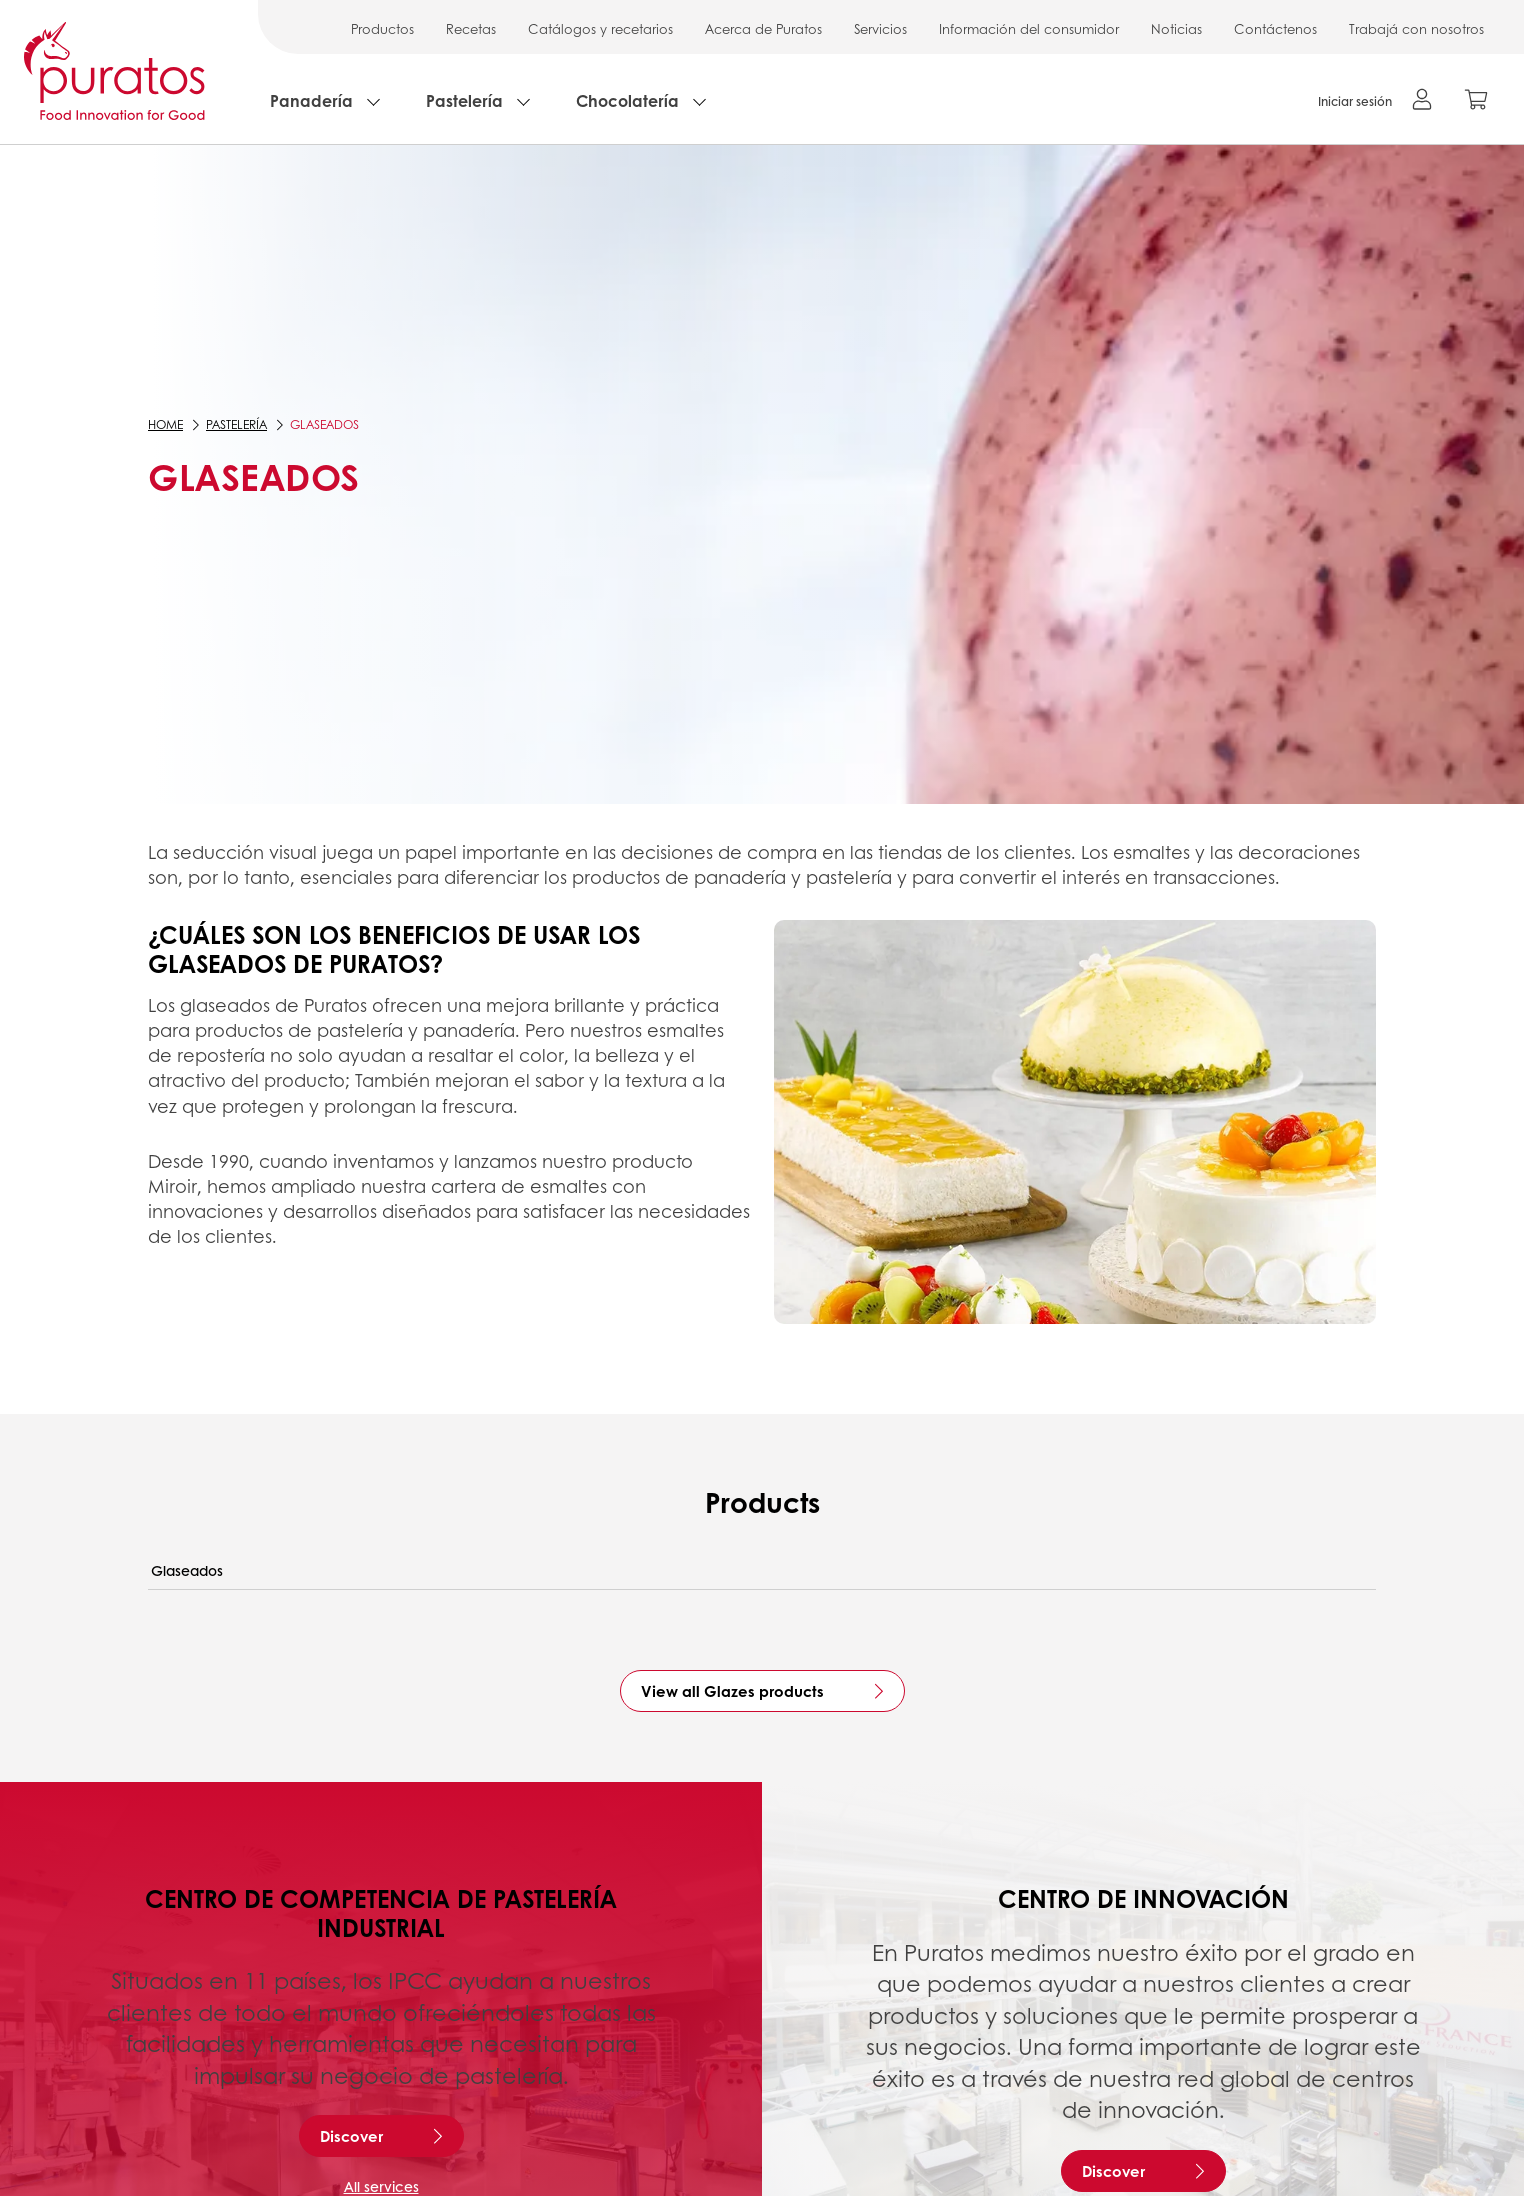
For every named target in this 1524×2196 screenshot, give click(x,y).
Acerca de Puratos (763, 28)
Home (165, 424)
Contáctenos (1275, 28)
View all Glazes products (732, 1691)
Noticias (1176, 28)
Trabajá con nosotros (1416, 28)
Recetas (471, 28)
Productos (382, 28)
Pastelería (464, 100)
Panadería (311, 100)
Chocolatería (627, 100)
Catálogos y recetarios (600, 28)
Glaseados (187, 1570)
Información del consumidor (1029, 28)
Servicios (880, 28)
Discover (351, 2136)
